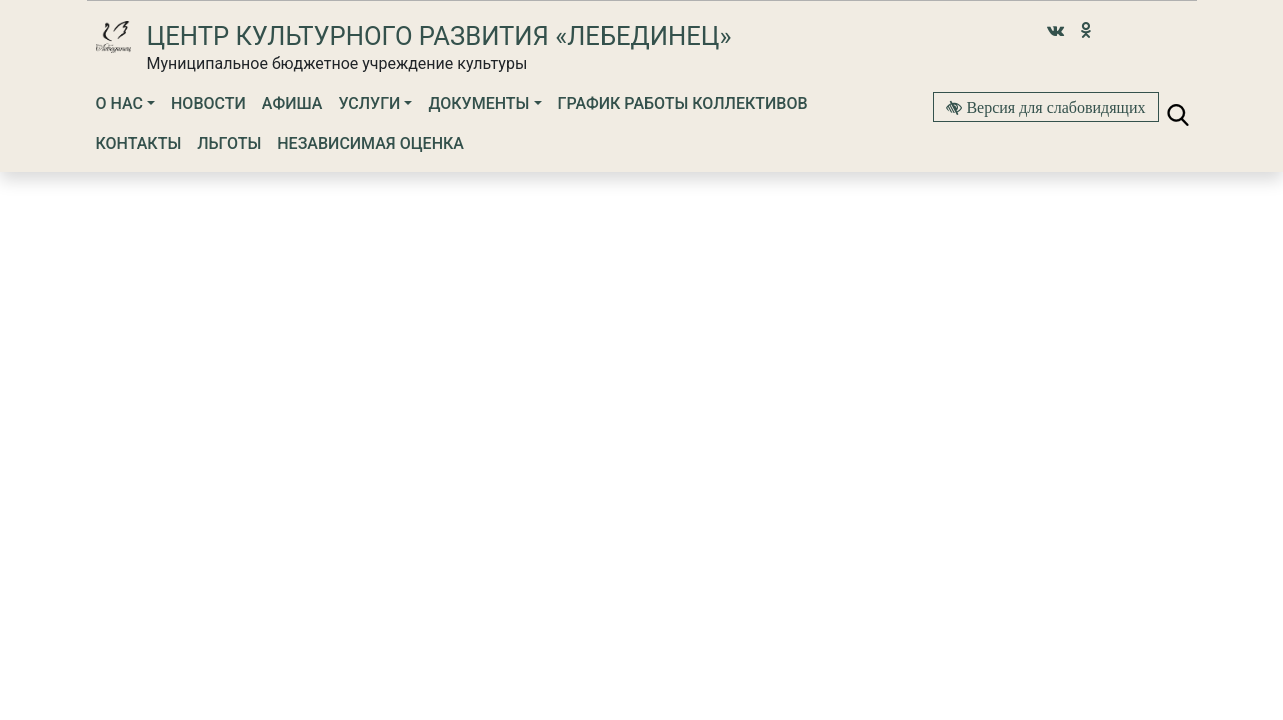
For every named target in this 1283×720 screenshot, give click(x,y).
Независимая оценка (370, 143)
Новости (208, 103)
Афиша (292, 103)
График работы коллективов (683, 103)
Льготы (229, 143)
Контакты (139, 143)
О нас (119, 103)
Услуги (369, 103)
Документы (478, 103)
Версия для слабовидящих (1053, 107)
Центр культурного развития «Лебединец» (439, 36)
